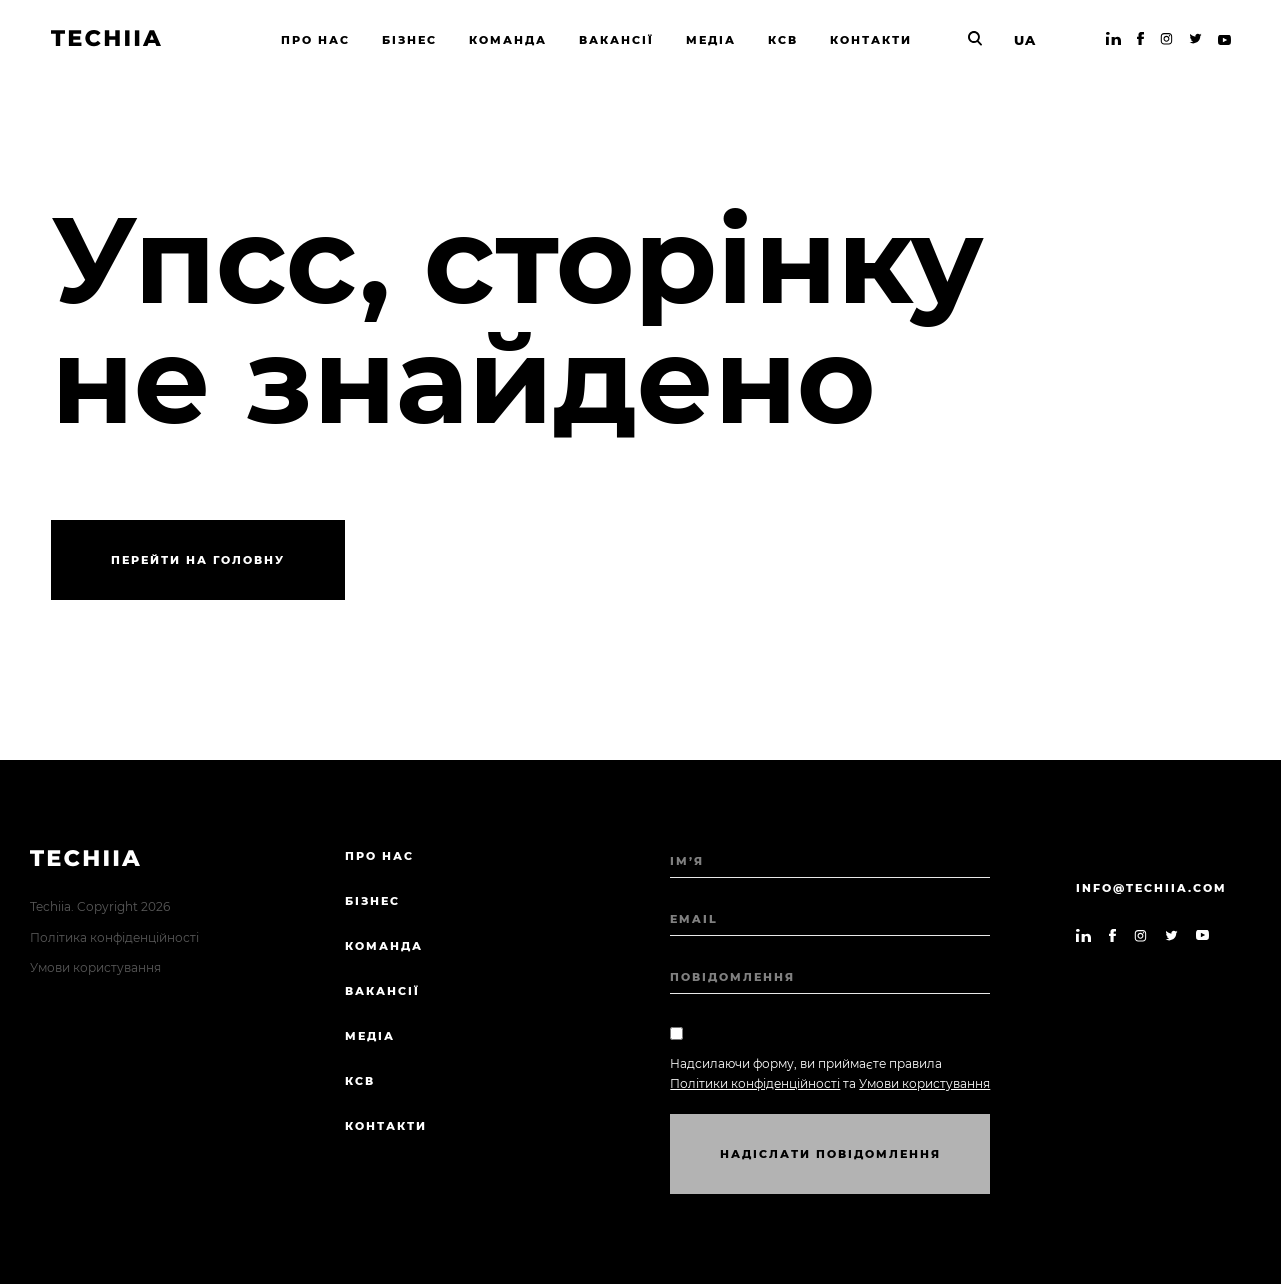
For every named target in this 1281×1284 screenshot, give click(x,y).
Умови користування (95, 967)
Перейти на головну (198, 560)
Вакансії (382, 991)
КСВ (360, 1081)
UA (1025, 40)
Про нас (379, 856)
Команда (384, 946)
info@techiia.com (1151, 888)
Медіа (370, 1036)
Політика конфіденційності (114, 937)
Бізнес (372, 901)
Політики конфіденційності (755, 1083)
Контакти (386, 1126)
